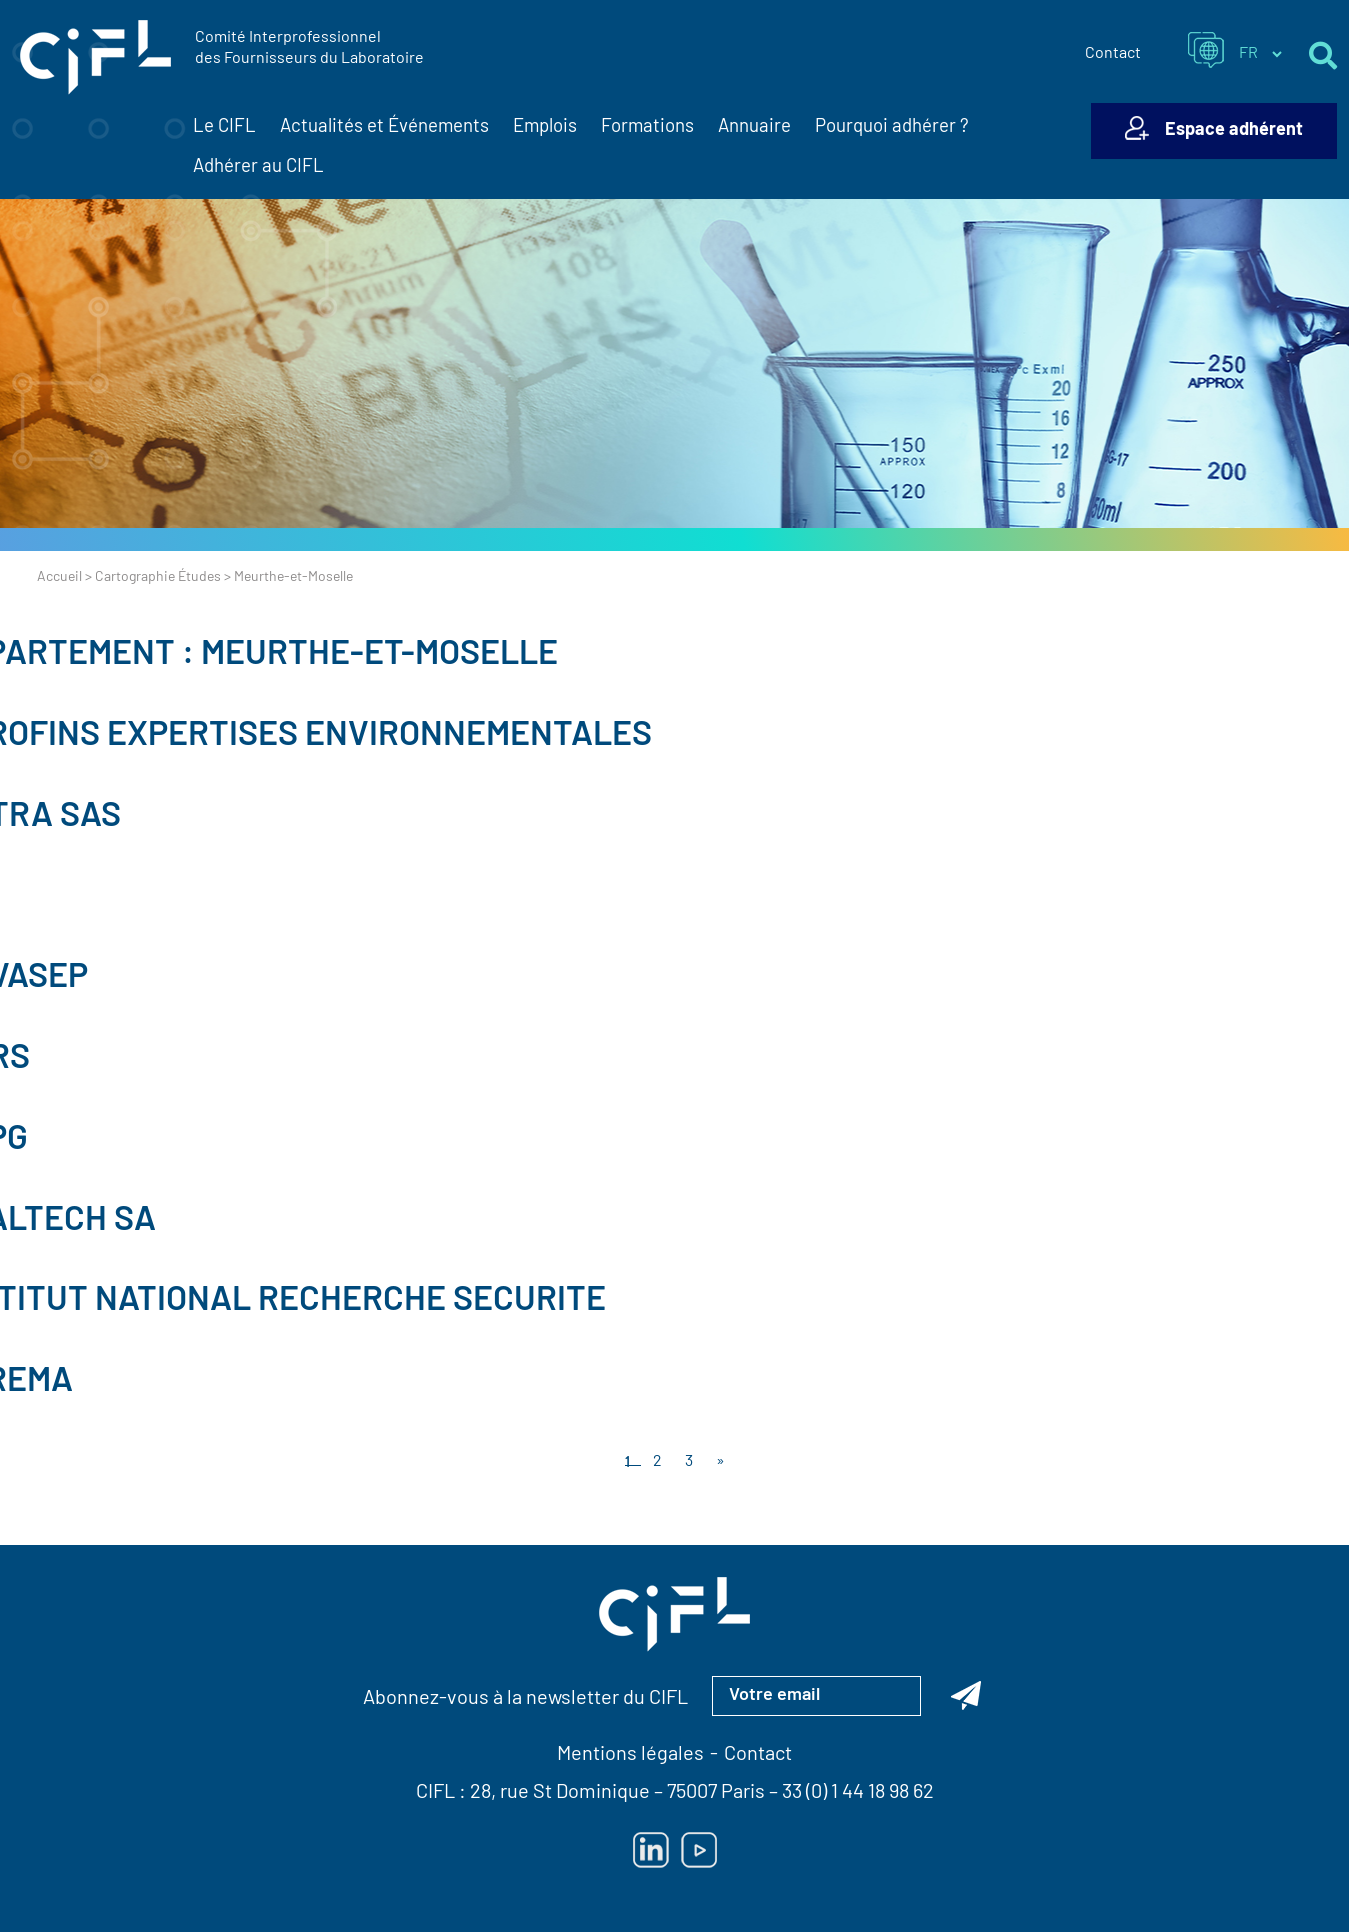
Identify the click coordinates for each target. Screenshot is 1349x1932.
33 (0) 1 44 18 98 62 (858, 1793)
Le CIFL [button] (224, 128)
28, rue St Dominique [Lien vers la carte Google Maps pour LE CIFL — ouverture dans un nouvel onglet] (560, 1793)
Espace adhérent (1234, 130)
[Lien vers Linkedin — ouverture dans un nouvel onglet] (651, 1850)
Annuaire (754, 127)
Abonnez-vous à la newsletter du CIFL (525, 1699)
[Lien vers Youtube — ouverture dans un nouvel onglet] (699, 1850)
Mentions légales (630, 1755)
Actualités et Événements (384, 128)
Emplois (545, 127)
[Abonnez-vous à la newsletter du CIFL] (966, 1696)
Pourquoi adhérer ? (892, 127)
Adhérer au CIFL (258, 167)
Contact (1113, 54)
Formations (647, 127)
